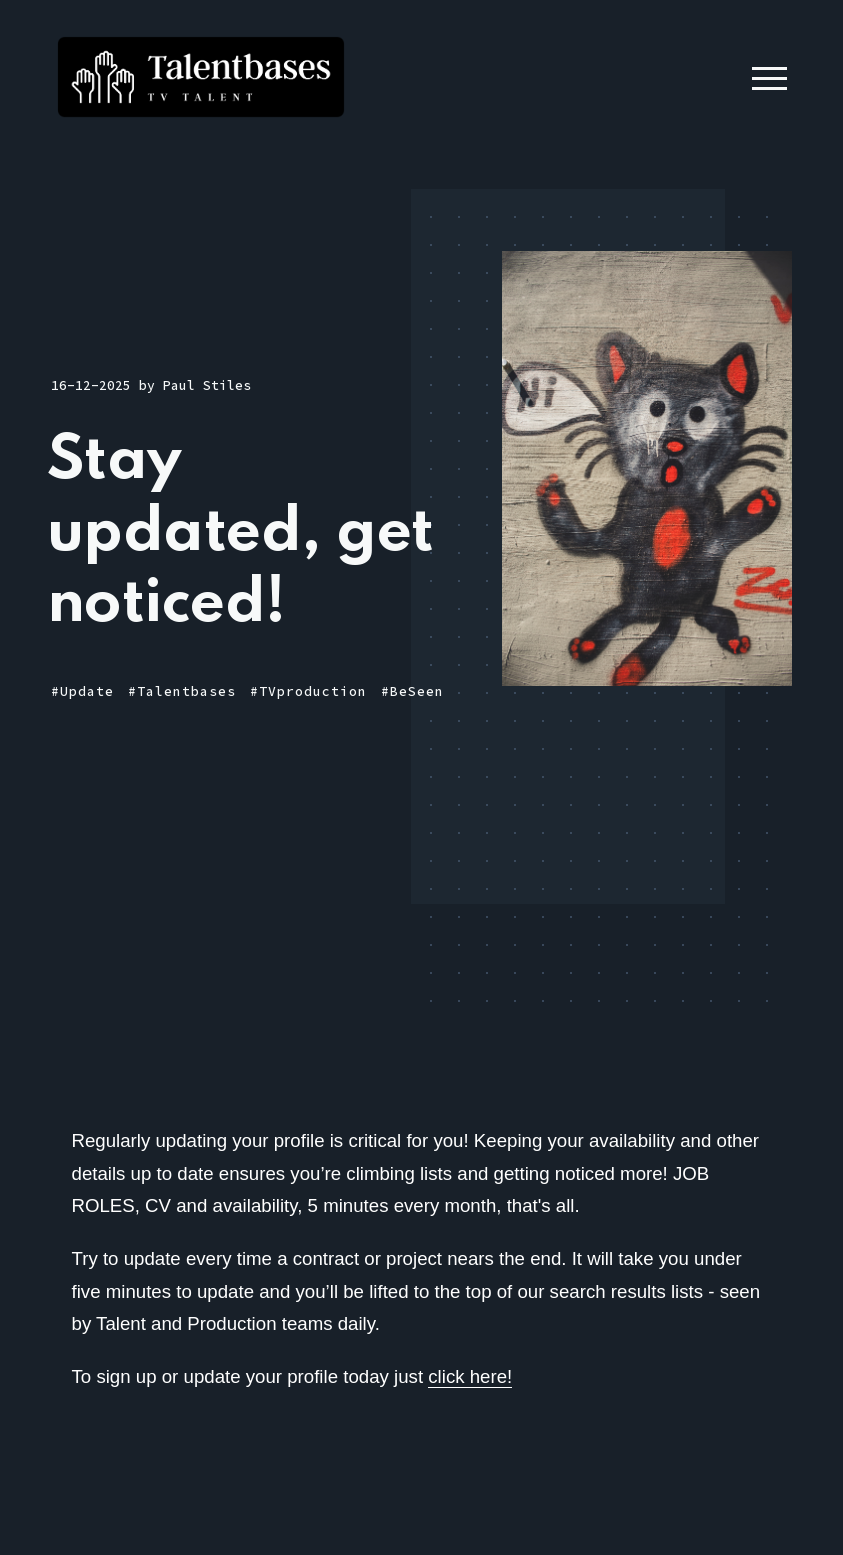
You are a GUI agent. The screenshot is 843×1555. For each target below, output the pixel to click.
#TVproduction (308, 691)
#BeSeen (412, 691)
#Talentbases (182, 691)
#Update (82, 691)
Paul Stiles (207, 385)
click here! (470, 1376)
